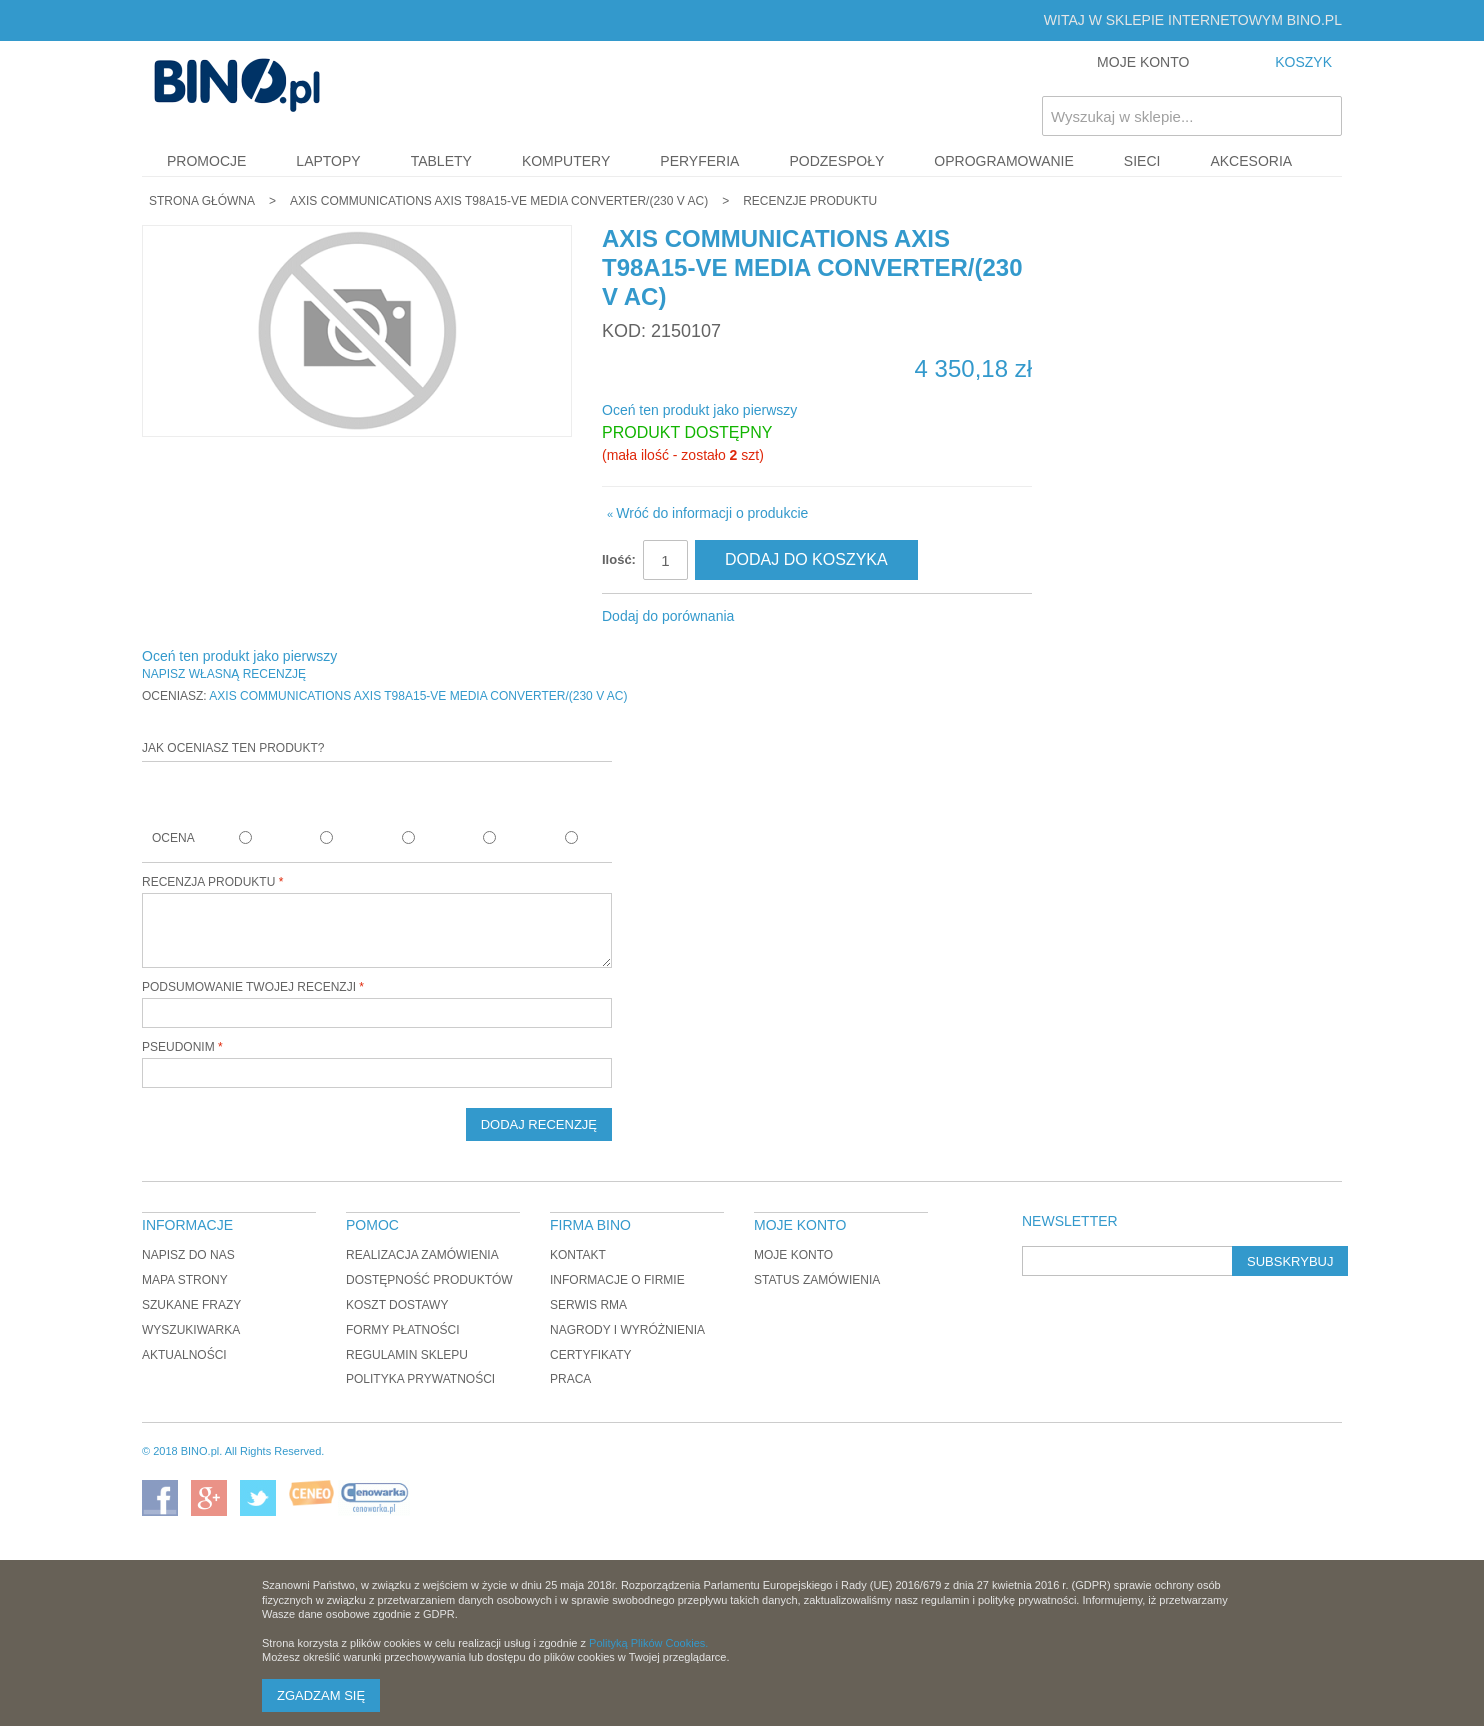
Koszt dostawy (397, 1305)
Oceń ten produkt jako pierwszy (699, 410)
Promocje (206, 161)
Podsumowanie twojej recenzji (249, 987)
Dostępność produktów (429, 1280)
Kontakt (578, 1255)
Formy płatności (403, 1330)
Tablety (441, 161)
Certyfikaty (591, 1355)
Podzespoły (836, 161)
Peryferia (699, 161)
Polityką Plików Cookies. (648, 1643)
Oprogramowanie (1004, 161)
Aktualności (184, 1355)
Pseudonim (178, 1047)
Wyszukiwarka (191, 1330)
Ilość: (619, 559)
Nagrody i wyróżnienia (627, 1330)
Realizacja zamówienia (422, 1255)
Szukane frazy (191, 1305)
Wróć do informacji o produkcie (707, 513)
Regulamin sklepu (407, 1355)
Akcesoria (1251, 161)
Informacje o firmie (617, 1280)
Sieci (1142, 161)
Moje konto (793, 1255)
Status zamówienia (817, 1280)
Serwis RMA (588, 1305)
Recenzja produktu (208, 882)
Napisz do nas (188, 1255)
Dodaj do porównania (668, 616)
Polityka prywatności (420, 1379)
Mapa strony (185, 1280)
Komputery (566, 161)
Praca (570, 1379)
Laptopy (328, 161)
